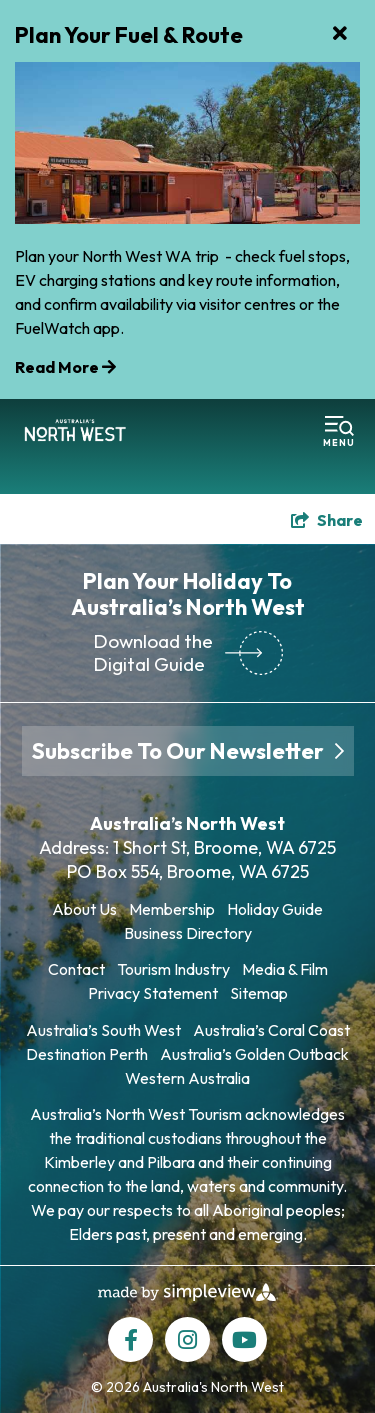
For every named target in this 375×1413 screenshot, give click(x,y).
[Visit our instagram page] (187, 1339)
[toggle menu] (339, 432)
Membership (172, 909)
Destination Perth (87, 1054)
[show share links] (327, 520)
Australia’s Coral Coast (271, 1030)
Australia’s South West (103, 1030)
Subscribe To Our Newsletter (188, 751)
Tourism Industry (173, 969)
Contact (76, 969)
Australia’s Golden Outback (254, 1054)
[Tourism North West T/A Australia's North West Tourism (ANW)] (75, 432)
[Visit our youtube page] (244, 1339)
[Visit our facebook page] (130, 1339)
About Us (84, 909)
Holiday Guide (275, 909)
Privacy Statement (153, 993)
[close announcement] (340, 35)
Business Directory (188, 933)
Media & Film (285, 969)
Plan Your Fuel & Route (129, 35)
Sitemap (259, 993)
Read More (65, 367)
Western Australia (187, 1078)
